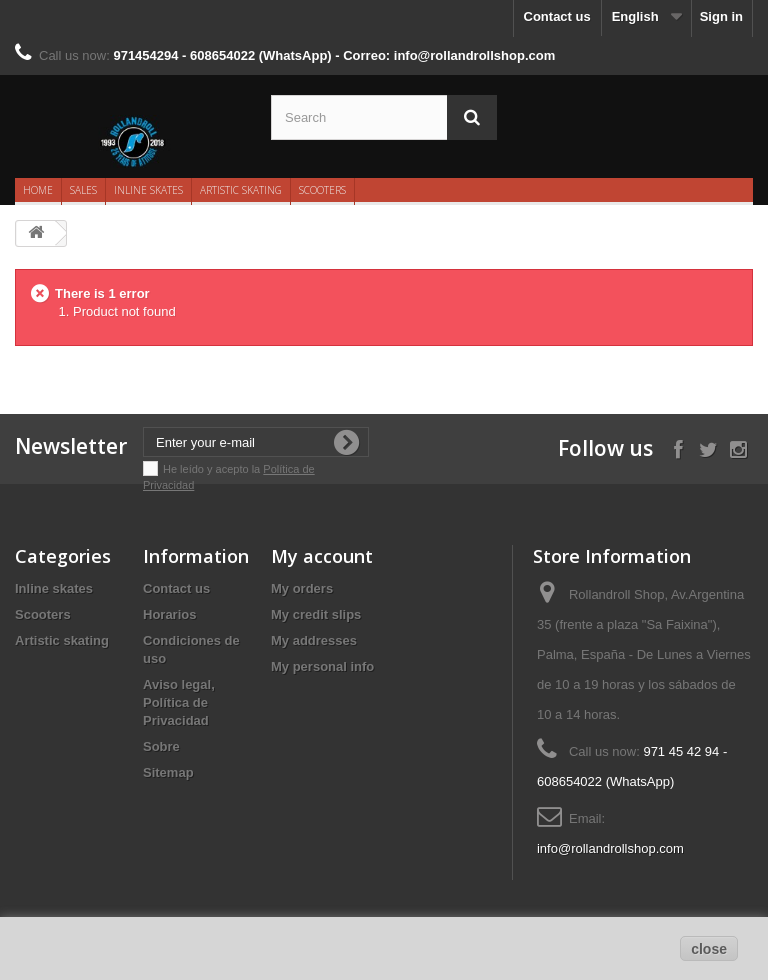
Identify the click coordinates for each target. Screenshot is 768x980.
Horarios (169, 614)
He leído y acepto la (213, 469)
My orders (302, 588)
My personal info (322, 666)
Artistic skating (241, 190)
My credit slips (316, 614)
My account (322, 556)
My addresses (314, 640)
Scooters (322, 190)
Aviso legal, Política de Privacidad (179, 702)
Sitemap (168, 772)
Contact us (557, 16)
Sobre (161, 746)
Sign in (721, 16)
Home (38, 190)
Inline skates (148, 190)
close (709, 949)
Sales (83, 190)
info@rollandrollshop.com (610, 848)
